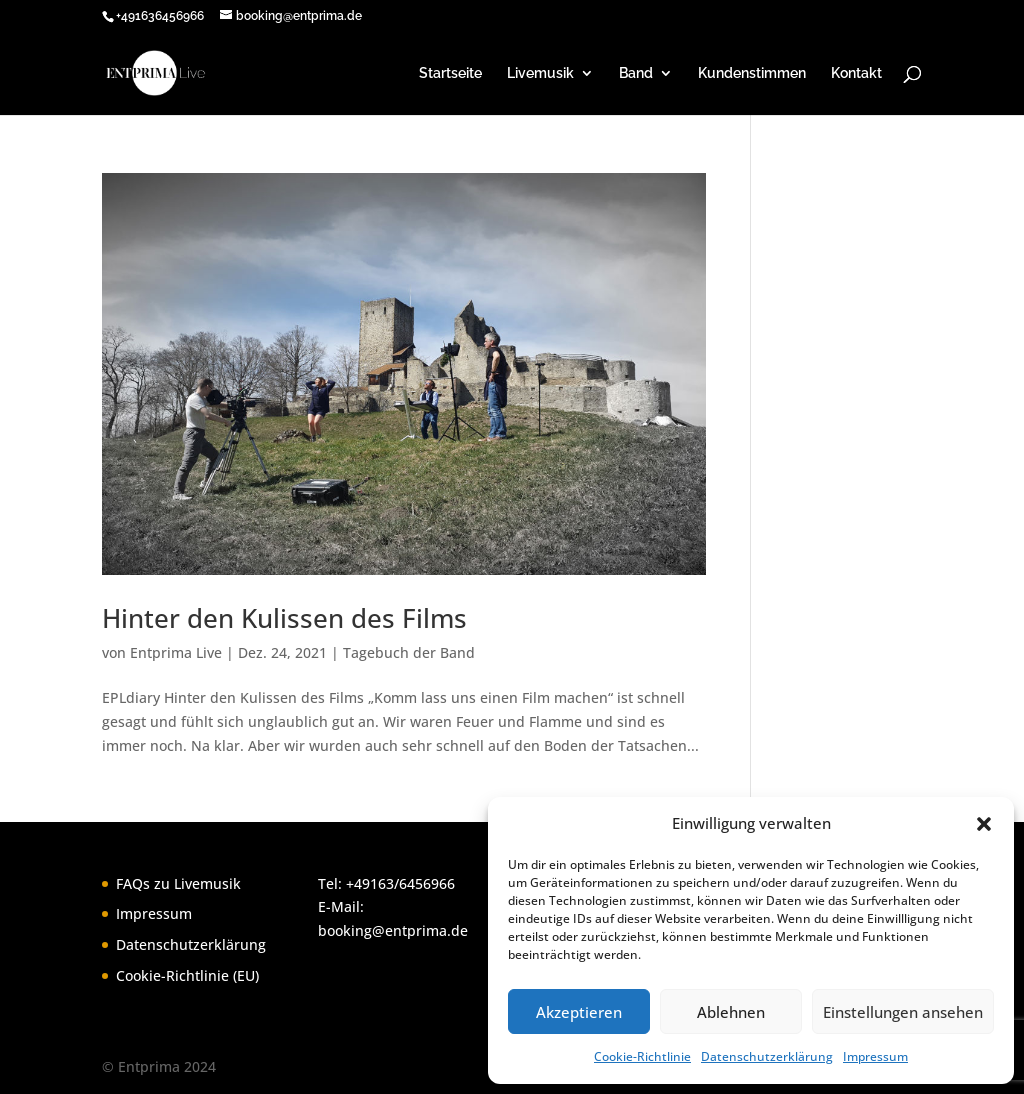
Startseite (450, 73)
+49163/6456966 (400, 883)
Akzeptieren (579, 1012)
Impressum (875, 1056)
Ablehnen (731, 1012)
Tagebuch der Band (409, 652)
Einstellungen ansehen (903, 1012)
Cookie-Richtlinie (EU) (187, 975)
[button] (984, 824)
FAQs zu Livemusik (178, 883)
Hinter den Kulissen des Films (284, 618)
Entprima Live (176, 652)
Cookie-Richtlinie (642, 1056)
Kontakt (856, 73)
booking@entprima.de (393, 930)
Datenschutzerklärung (767, 1056)
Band (636, 73)
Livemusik (540, 73)
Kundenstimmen (752, 73)
